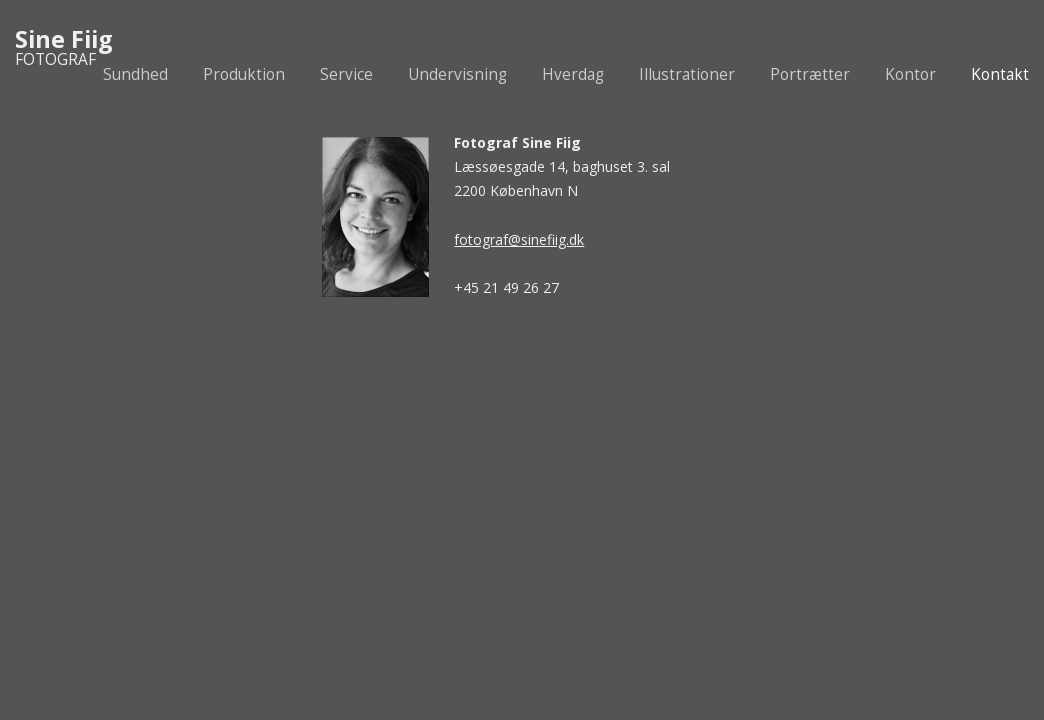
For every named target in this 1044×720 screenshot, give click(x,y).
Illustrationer (687, 74)
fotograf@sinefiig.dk (519, 239)
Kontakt (1000, 74)
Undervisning (457, 74)
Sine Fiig (64, 39)
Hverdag (573, 74)
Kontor (910, 74)
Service (346, 74)
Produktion (244, 74)
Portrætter (810, 74)
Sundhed (135, 74)
